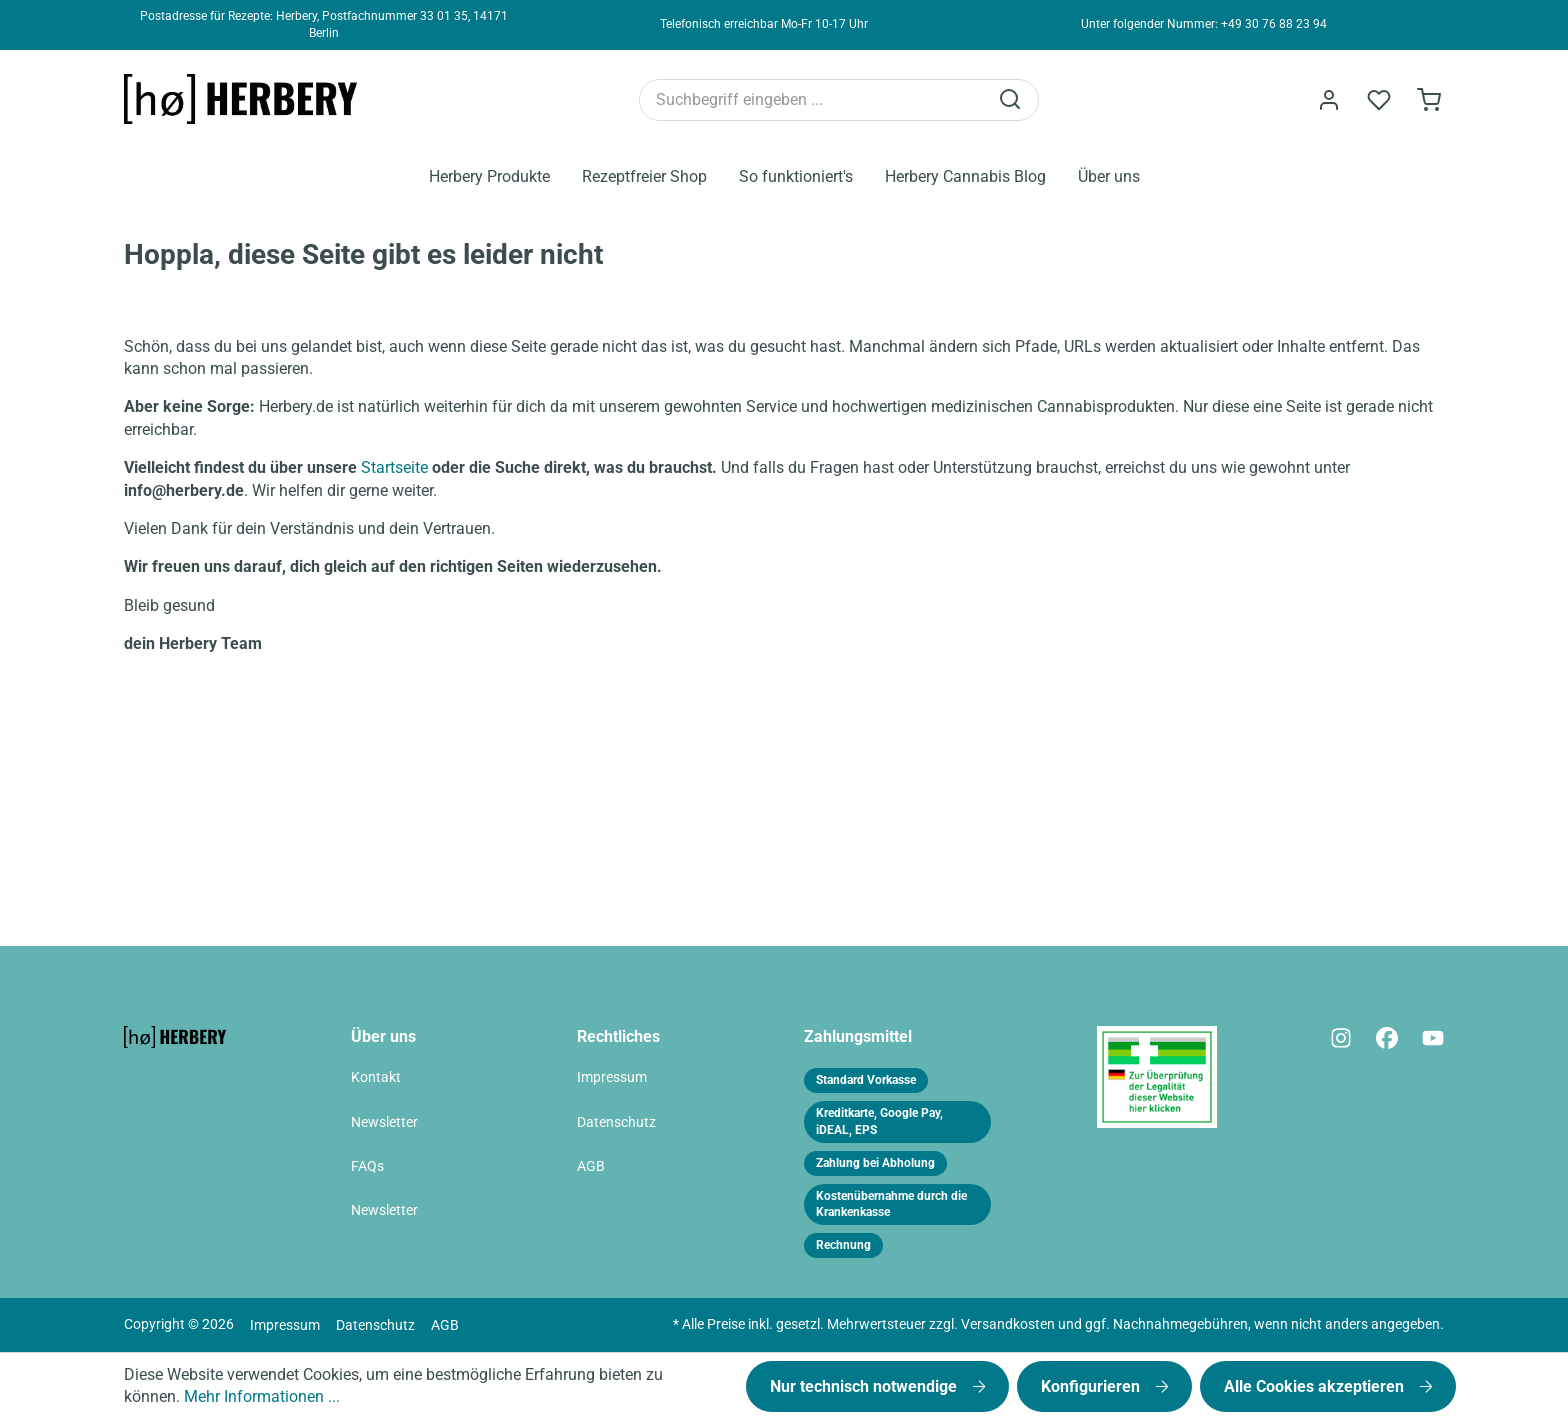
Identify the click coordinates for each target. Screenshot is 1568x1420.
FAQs (367, 1166)
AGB (591, 1166)
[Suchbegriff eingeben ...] (813, 100)
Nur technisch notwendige (865, 1386)
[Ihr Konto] (1329, 100)
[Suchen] (1012, 100)
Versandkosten (1008, 1324)
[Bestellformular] (1429, 100)
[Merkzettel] (1379, 100)
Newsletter (384, 1122)
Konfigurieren (1092, 1386)
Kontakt (376, 1077)
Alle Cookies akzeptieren (1316, 1386)
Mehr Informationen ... (262, 1396)
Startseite (394, 467)
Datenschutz (616, 1122)
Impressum (612, 1077)
